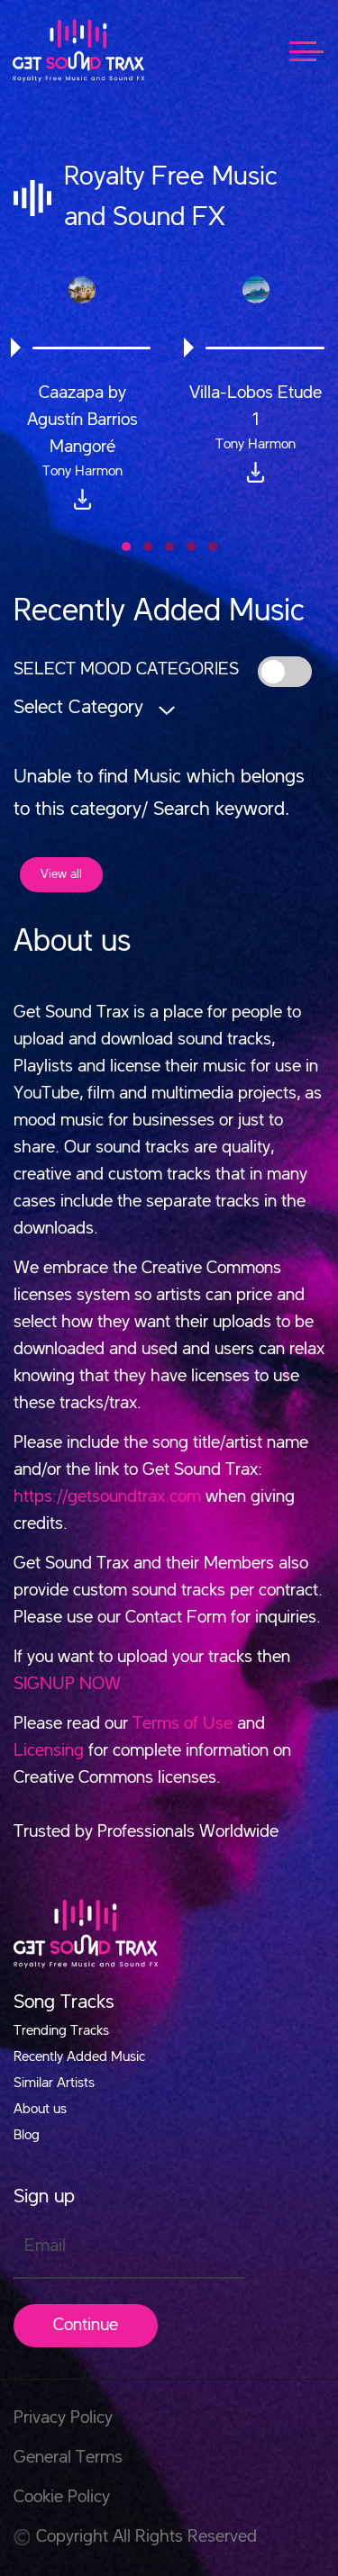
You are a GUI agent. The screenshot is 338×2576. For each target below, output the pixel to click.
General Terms (68, 2458)
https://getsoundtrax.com (107, 1497)
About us (40, 2109)
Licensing (49, 1751)
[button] (126, 547)
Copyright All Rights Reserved (135, 2537)
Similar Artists (54, 2083)
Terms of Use (182, 1724)
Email (45, 2246)
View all (61, 874)
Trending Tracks (61, 2031)
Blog (27, 2136)
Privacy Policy (63, 2418)
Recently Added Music (79, 2057)
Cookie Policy (62, 2498)
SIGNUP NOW (67, 1685)
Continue (85, 2326)
